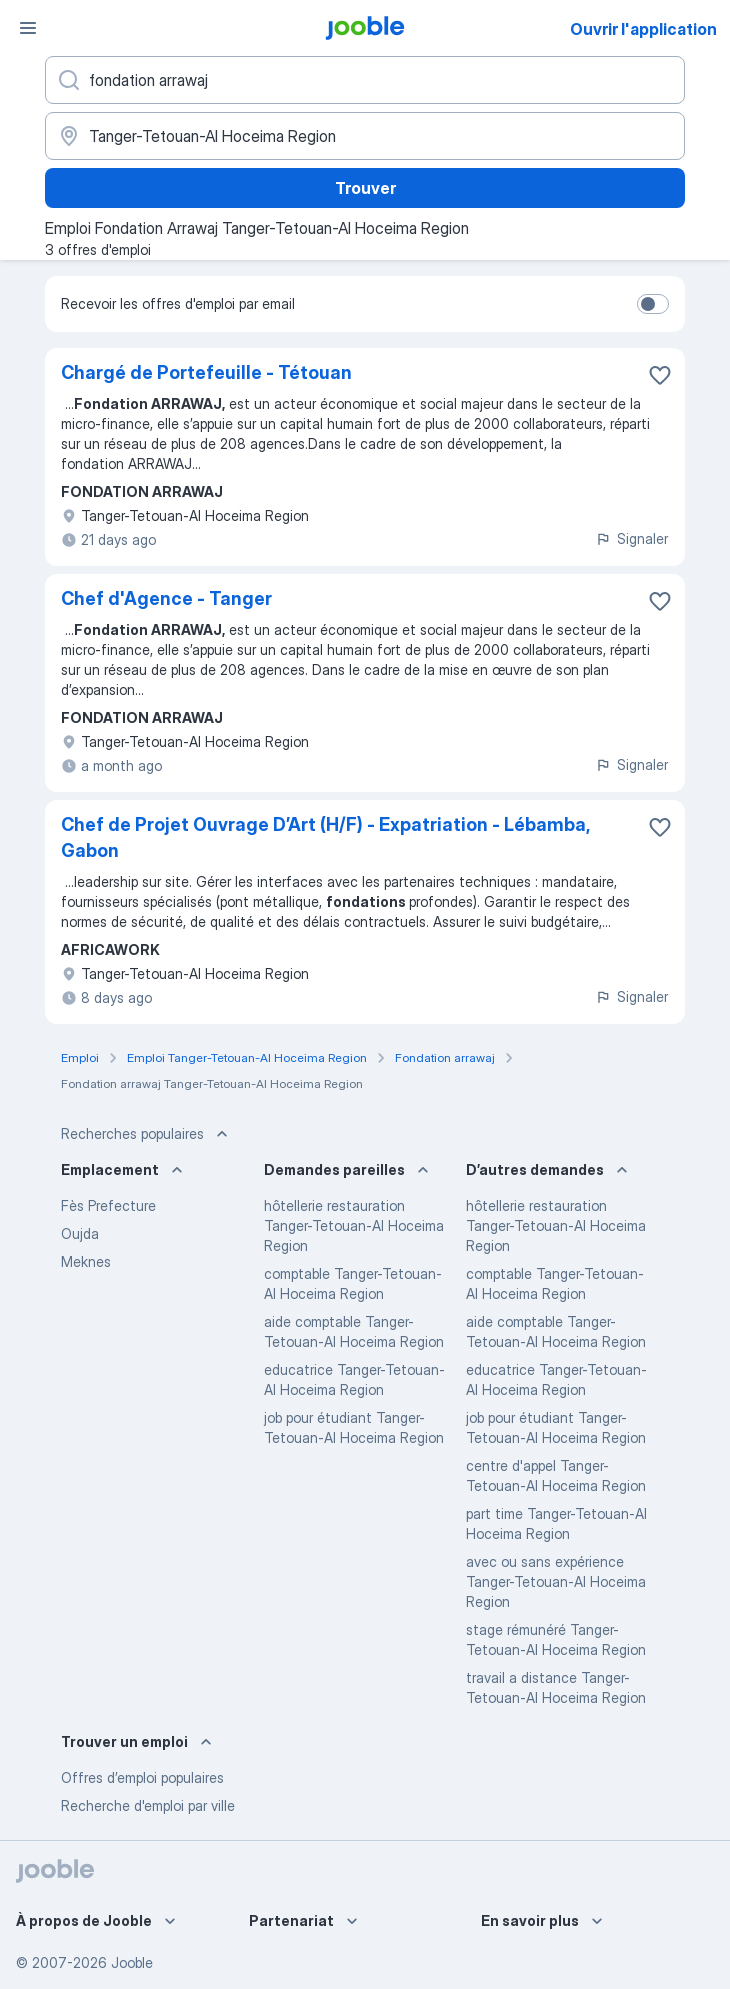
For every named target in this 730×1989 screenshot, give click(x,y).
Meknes (86, 1261)
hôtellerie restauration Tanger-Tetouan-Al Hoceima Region (354, 1225)
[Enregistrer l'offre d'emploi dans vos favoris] (660, 375)
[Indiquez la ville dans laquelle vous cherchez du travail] (365, 136)
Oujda (80, 1233)
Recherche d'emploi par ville (148, 1805)
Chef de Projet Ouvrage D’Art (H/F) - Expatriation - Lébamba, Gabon (325, 837)
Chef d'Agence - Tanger (166, 598)
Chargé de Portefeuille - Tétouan (206, 372)
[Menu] (28, 28)
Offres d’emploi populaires (142, 1777)
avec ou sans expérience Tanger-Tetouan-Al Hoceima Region (556, 1581)
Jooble (132, 1962)
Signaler (631, 538)
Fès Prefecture (108, 1205)
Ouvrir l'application (643, 29)
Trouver (365, 188)
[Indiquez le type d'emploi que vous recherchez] (365, 80)
